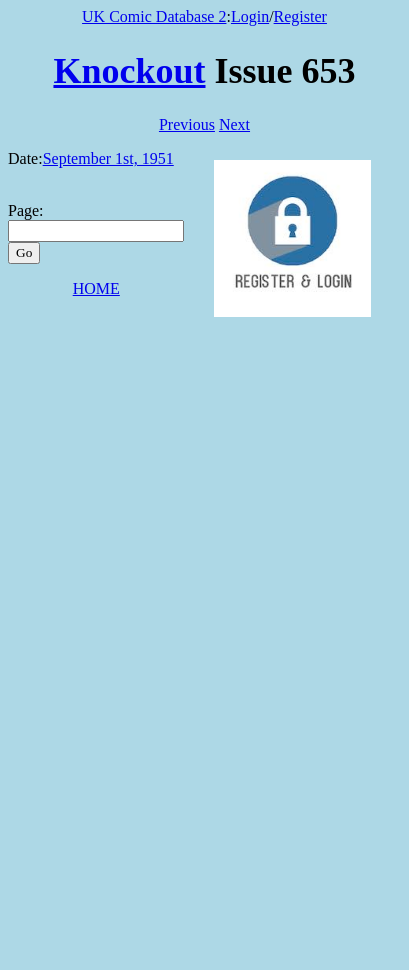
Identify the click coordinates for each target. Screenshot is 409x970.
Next (234, 124)
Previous (187, 124)
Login (250, 16)
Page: (26, 210)
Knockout (129, 71)
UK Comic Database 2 (154, 16)
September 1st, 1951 (108, 158)
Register (300, 16)
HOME (96, 288)
